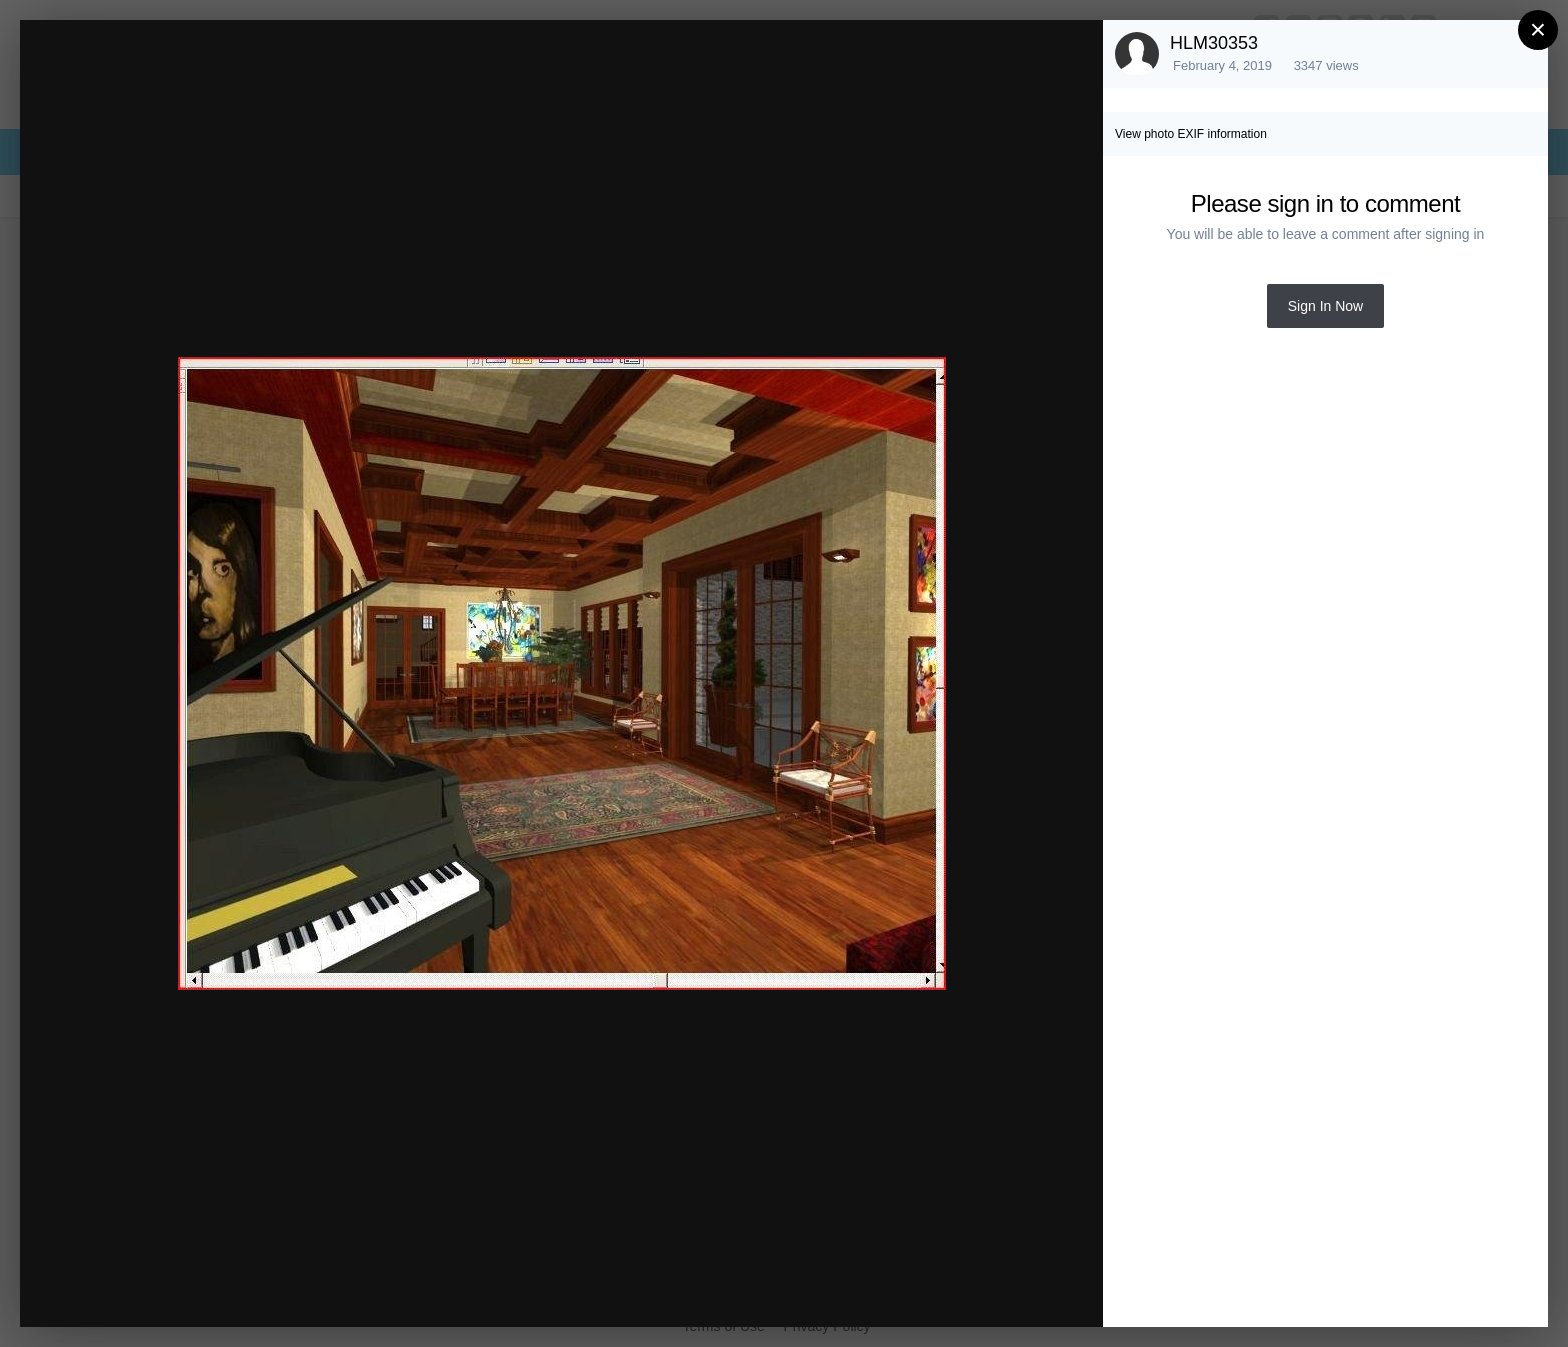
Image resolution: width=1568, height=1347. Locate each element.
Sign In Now (1325, 306)
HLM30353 (1214, 43)
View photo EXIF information (1191, 134)
